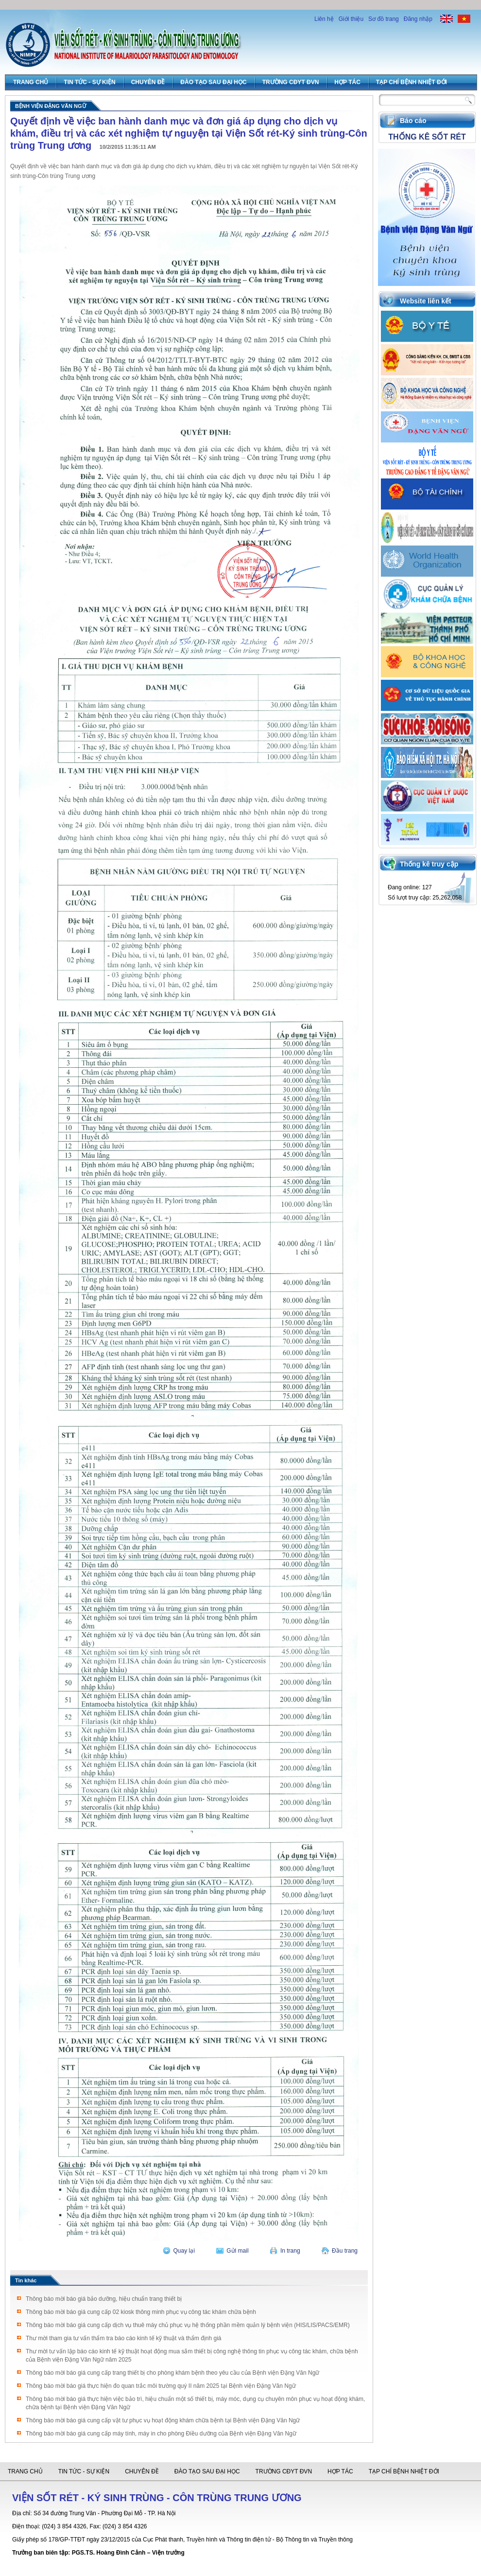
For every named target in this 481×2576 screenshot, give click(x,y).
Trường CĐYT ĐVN (290, 82)
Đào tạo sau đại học (213, 82)
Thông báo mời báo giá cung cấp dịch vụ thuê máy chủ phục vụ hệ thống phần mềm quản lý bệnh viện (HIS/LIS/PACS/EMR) (188, 2325)
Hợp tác (347, 82)
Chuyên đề (148, 82)
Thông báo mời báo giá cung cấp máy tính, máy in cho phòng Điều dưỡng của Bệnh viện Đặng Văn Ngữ (161, 2433)
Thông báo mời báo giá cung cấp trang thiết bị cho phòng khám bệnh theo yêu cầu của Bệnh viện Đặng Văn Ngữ (172, 2372)
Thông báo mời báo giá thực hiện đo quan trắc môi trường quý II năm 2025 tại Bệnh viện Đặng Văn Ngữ (161, 2385)
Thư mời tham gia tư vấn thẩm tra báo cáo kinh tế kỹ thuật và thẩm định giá (124, 2338)
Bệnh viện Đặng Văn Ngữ (50, 106)
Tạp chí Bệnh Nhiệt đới (411, 82)
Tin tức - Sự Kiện (89, 82)
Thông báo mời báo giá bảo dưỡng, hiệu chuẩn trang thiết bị (104, 2298)
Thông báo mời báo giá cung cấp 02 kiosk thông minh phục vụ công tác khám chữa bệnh (141, 2312)
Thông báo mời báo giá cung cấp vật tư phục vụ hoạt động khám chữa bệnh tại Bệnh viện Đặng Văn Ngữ (163, 2420)
